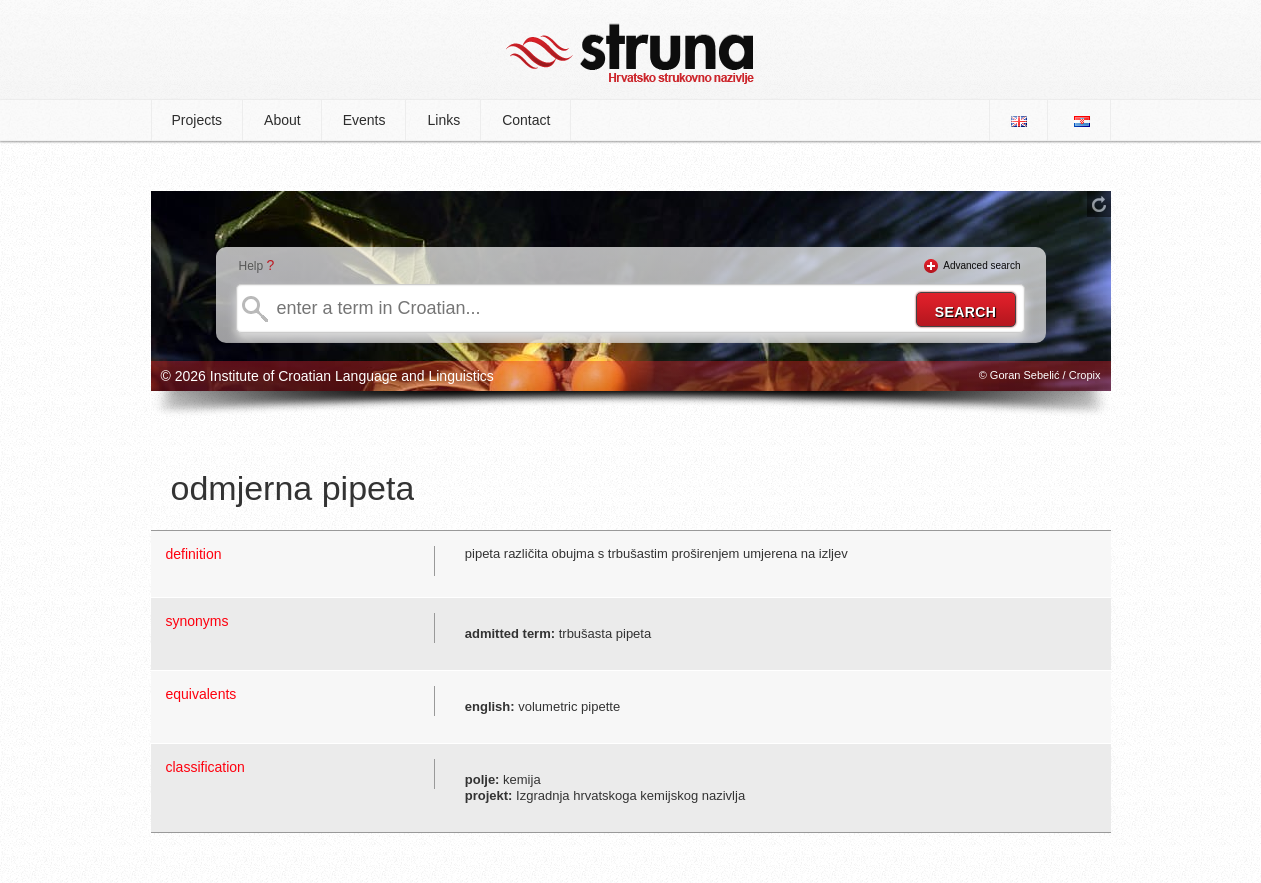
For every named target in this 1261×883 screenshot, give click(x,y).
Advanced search (981, 265)
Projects (197, 120)
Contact (526, 120)
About (282, 120)
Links (443, 120)
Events (364, 120)
